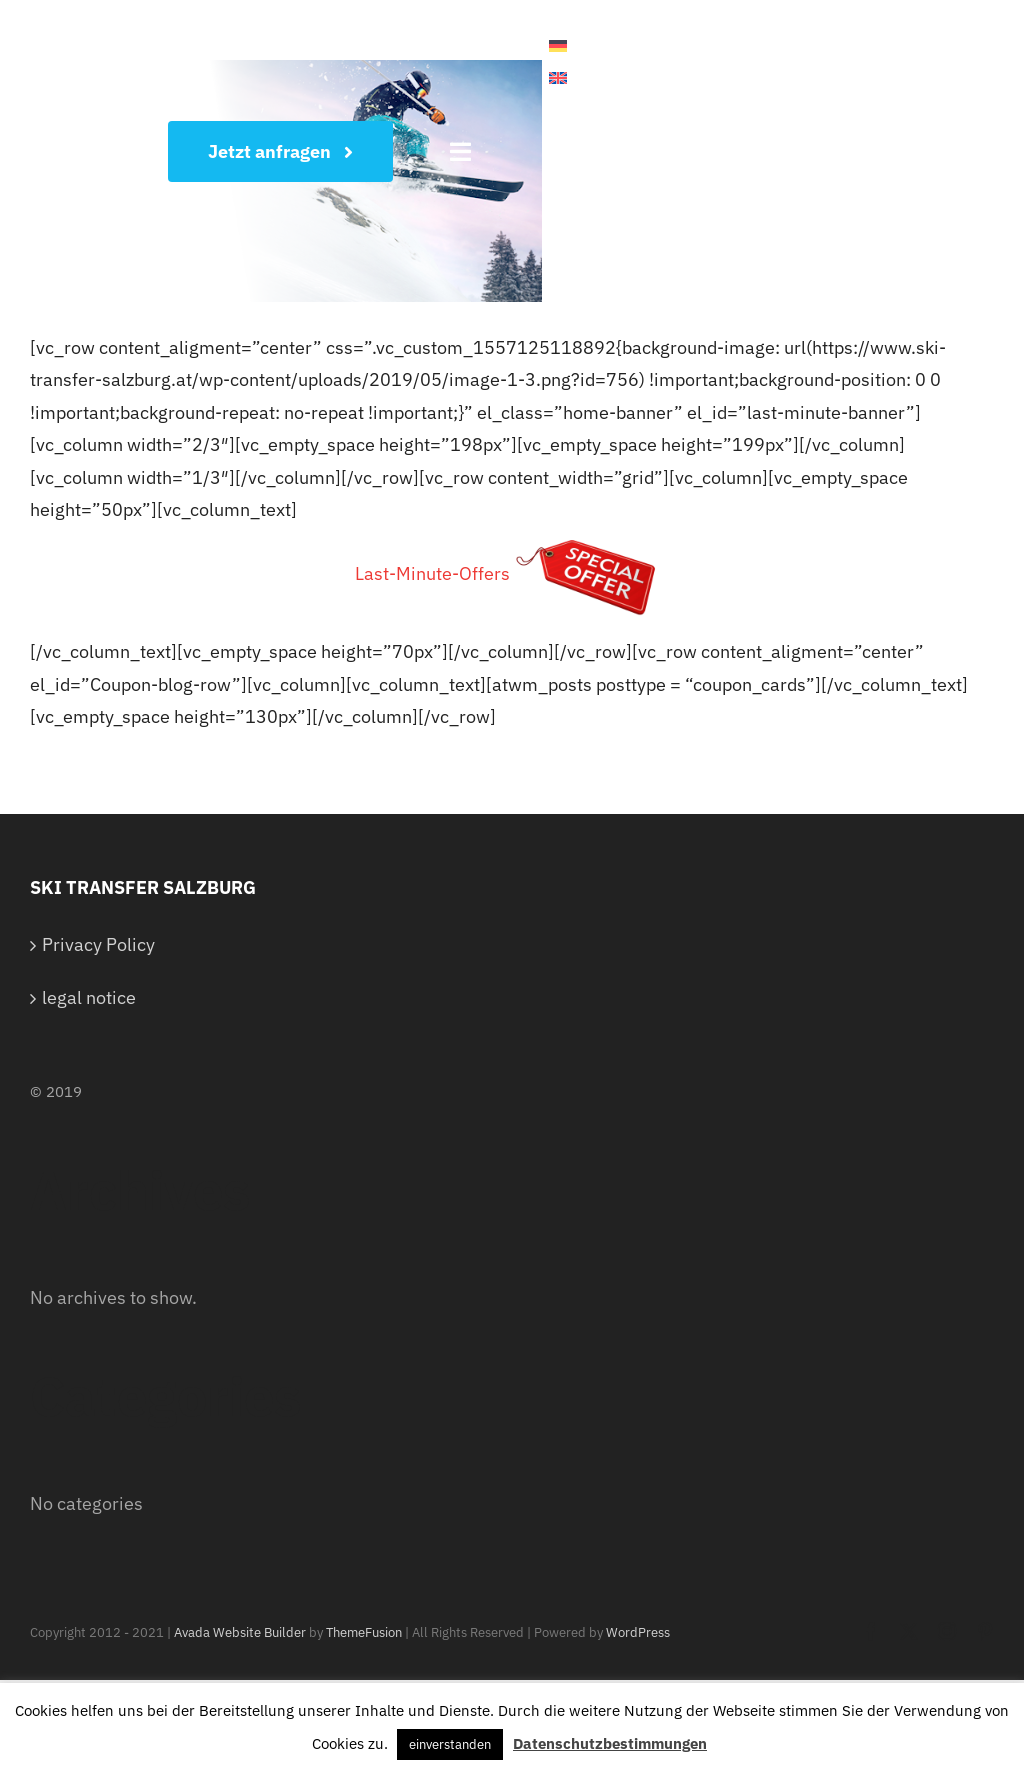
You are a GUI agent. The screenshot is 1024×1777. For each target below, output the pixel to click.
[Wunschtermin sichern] (280, 151)
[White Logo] (80, 41)
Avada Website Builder (240, 1632)
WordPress (638, 1632)
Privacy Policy (98, 944)
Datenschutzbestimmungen (610, 1743)
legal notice (89, 997)
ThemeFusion (364, 1632)
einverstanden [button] (450, 1744)
